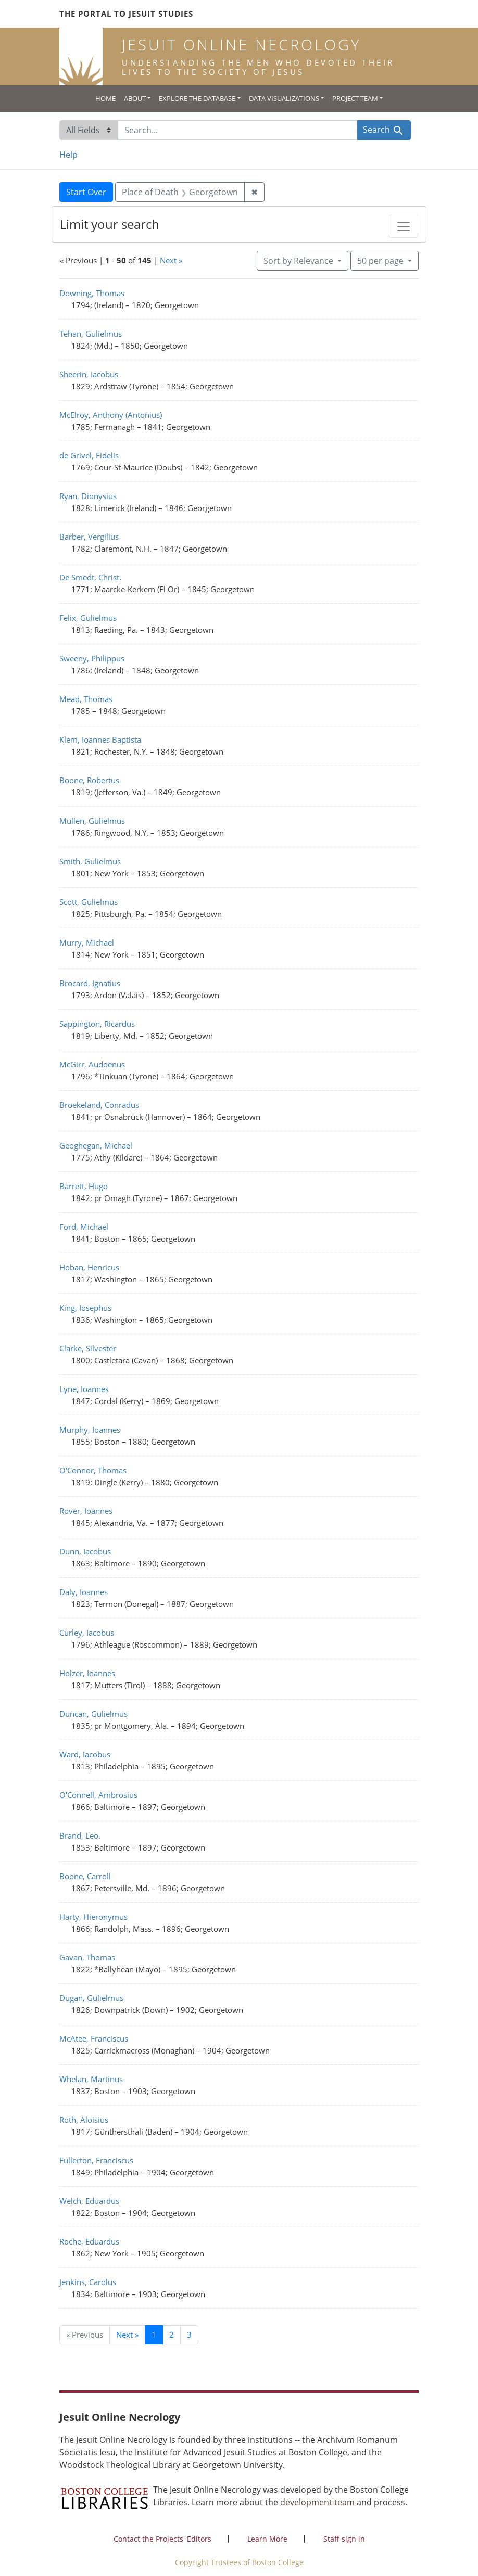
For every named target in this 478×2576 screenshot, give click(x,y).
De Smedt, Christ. (90, 577)
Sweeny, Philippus (91, 658)
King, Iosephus (85, 1308)
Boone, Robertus (89, 780)
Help (68, 154)
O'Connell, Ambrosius (98, 1795)
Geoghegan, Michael (95, 1145)
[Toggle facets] (403, 226)
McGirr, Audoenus (92, 1064)
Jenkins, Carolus (87, 2282)
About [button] (135, 98)
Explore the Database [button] (197, 98)
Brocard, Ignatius (89, 983)
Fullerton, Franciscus (96, 2160)
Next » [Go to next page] (127, 2334)
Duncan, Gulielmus (93, 1713)
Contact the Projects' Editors (162, 2539)
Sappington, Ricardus (97, 1023)
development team (317, 2502)
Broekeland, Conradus (99, 1105)
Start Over (86, 192)
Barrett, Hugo (83, 1186)
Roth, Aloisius (83, 2119)
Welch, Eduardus (89, 2201)
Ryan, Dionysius (88, 496)
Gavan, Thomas (87, 1957)
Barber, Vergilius (89, 536)
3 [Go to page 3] (189, 2334)
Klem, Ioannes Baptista (100, 739)
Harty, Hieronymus (93, 1916)
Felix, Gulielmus (88, 618)
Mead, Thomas (85, 699)
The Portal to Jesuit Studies (126, 13)
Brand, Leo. (79, 1835)
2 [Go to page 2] (171, 2334)
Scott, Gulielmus (88, 902)
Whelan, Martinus (91, 2079)
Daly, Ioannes (83, 1592)
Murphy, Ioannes (89, 1429)
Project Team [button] (355, 98)
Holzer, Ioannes (87, 1673)
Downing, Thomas (91, 293)
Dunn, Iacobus (85, 1551)
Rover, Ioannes (85, 1511)
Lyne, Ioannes (84, 1389)
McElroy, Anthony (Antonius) (110, 415)
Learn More (267, 2539)
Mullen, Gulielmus (92, 820)
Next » (171, 260)
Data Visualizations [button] (284, 98)
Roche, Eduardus (89, 2241)
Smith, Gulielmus (90, 861)
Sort (299, 260)
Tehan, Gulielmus (90, 333)
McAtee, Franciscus (93, 2038)
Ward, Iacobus (84, 1754)
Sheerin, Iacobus (88, 374)
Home (105, 98)
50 (381, 260)
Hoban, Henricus (89, 1267)
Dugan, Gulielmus (91, 1998)
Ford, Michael (83, 1226)
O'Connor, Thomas (93, 1470)
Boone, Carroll (85, 1876)
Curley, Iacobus (86, 1632)
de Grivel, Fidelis (89, 455)
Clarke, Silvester (87, 1348)
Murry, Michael (86, 942)
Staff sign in (344, 2539)
